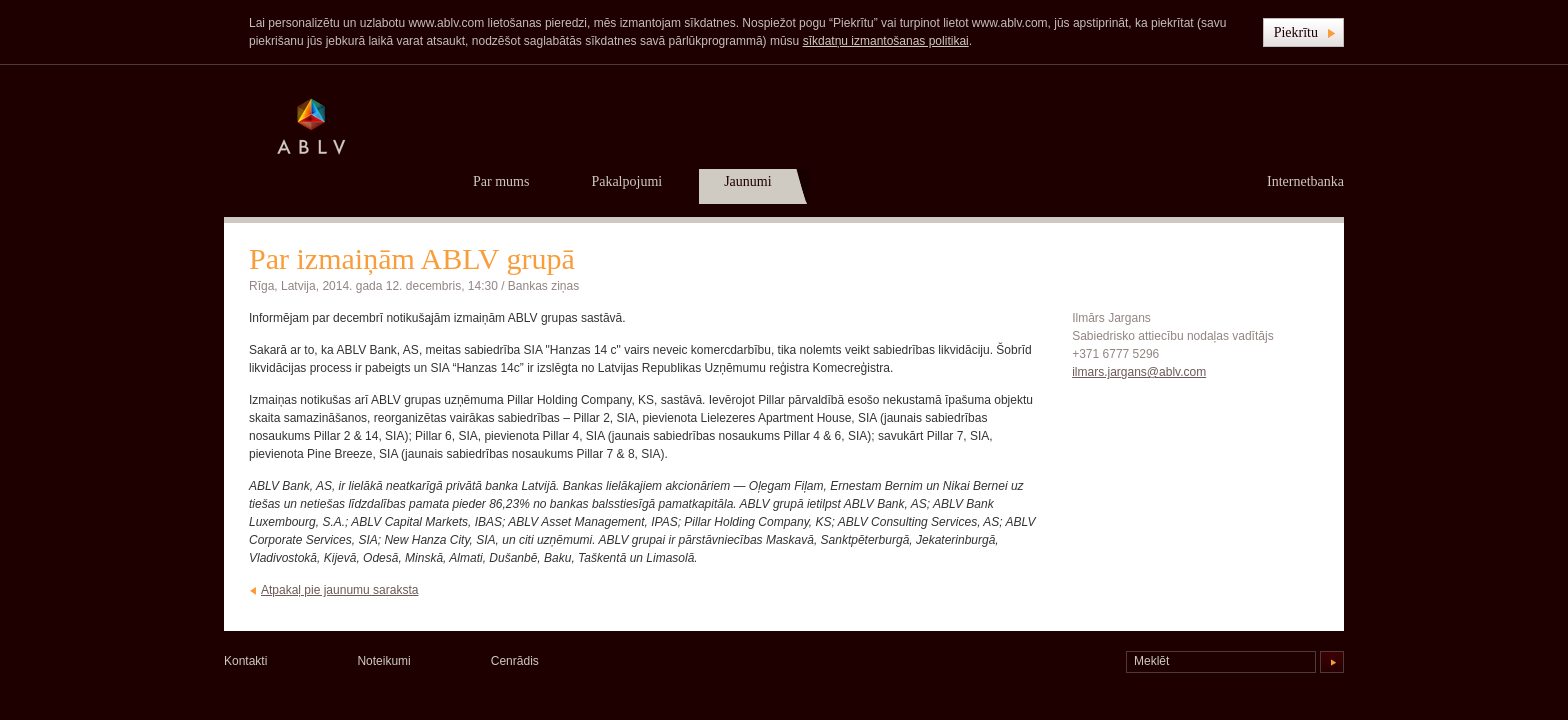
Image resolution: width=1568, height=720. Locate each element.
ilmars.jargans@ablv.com (1139, 372)
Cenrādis (515, 661)
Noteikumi (383, 661)
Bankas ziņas (543, 286)
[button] (1303, 32)
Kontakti (245, 661)
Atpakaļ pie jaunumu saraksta (339, 590)
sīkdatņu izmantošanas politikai (886, 41)
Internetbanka (1305, 181)
